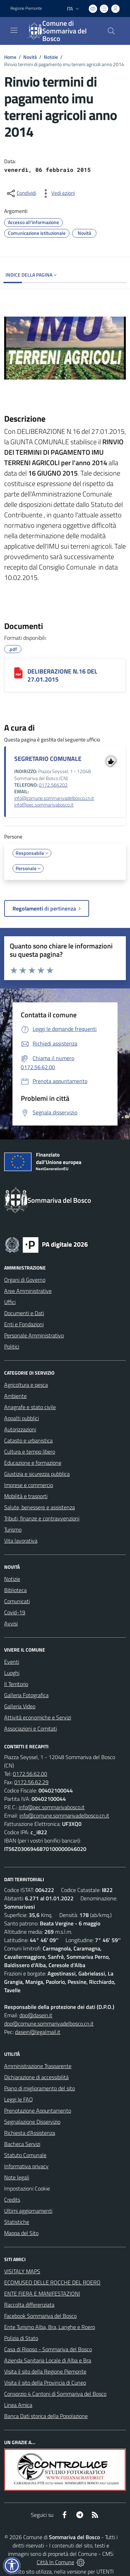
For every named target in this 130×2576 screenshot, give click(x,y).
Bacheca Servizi (22, 2144)
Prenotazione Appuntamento (37, 2110)
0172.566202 (53, 785)
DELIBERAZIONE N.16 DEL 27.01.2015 (62, 675)
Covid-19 (14, 1612)
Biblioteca (15, 1590)
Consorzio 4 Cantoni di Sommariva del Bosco (55, 2394)
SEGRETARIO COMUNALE (47, 758)
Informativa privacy (26, 2166)
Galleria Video (19, 1706)
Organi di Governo (24, 1279)
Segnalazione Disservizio (32, 2121)
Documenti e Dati (24, 1313)
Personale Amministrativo (34, 1335)
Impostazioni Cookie (27, 2188)
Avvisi (11, 1623)
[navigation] (14, 30)
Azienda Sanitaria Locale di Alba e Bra (47, 2360)
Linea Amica (18, 2405)
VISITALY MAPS (22, 2271)
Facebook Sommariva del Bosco (40, 2316)
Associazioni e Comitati (30, 1728)
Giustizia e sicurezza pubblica (37, 1474)
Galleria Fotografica (26, 1695)
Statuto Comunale (25, 2155)
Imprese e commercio (28, 1485)
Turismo (12, 1529)
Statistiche (16, 2222)
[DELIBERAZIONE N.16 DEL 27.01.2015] (18, 672)
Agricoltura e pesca (26, 1385)
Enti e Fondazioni (24, 1324)
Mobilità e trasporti (25, 1496)
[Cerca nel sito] (111, 31)
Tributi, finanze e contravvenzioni (41, 1518)
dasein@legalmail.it (37, 2032)
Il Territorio (16, 1684)
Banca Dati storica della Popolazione (46, 2416)
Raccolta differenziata (29, 2304)
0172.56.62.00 (30, 1774)
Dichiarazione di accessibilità (36, 2077)
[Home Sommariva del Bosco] (61, 30)
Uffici (10, 1302)
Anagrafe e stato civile (30, 1407)
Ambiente (15, 1396)
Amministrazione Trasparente (37, 2066)
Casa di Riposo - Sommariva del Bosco (48, 2349)
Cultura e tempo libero (29, 1451)
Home (10, 57)
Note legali (16, 2177)
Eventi (11, 1661)
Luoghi (11, 1673)
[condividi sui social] (20, 193)
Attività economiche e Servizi (37, 1717)
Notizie (51, 57)
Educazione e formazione (32, 1462)
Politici (11, 1346)
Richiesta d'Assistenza (29, 2133)
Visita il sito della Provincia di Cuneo (45, 2382)
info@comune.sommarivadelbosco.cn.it (54, 798)
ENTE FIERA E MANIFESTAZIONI (42, 2293)
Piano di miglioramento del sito (39, 2088)
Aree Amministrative (28, 1291)
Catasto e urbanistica (28, 1440)
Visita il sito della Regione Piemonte (45, 2371)
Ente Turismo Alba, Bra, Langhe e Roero (49, 2327)
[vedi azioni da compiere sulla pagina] (57, 193)
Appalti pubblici (21, 1418)
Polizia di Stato (21, 2338)
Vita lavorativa (20, 1540)
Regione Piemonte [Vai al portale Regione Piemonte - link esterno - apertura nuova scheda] (26, 8)
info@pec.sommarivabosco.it (43, 805)
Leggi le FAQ (18, 2099)
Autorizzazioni (20, 1429)
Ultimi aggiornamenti (28, 2211)
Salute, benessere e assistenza (39, 1507)
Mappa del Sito (21, 2233)
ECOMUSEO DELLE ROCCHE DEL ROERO (52, 2282)
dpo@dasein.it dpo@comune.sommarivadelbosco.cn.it (49, 2019)
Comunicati (17, 1601)
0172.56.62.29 (31, 1782)
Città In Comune (55, 2562)
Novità (30, 57)
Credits (12, 2199)
